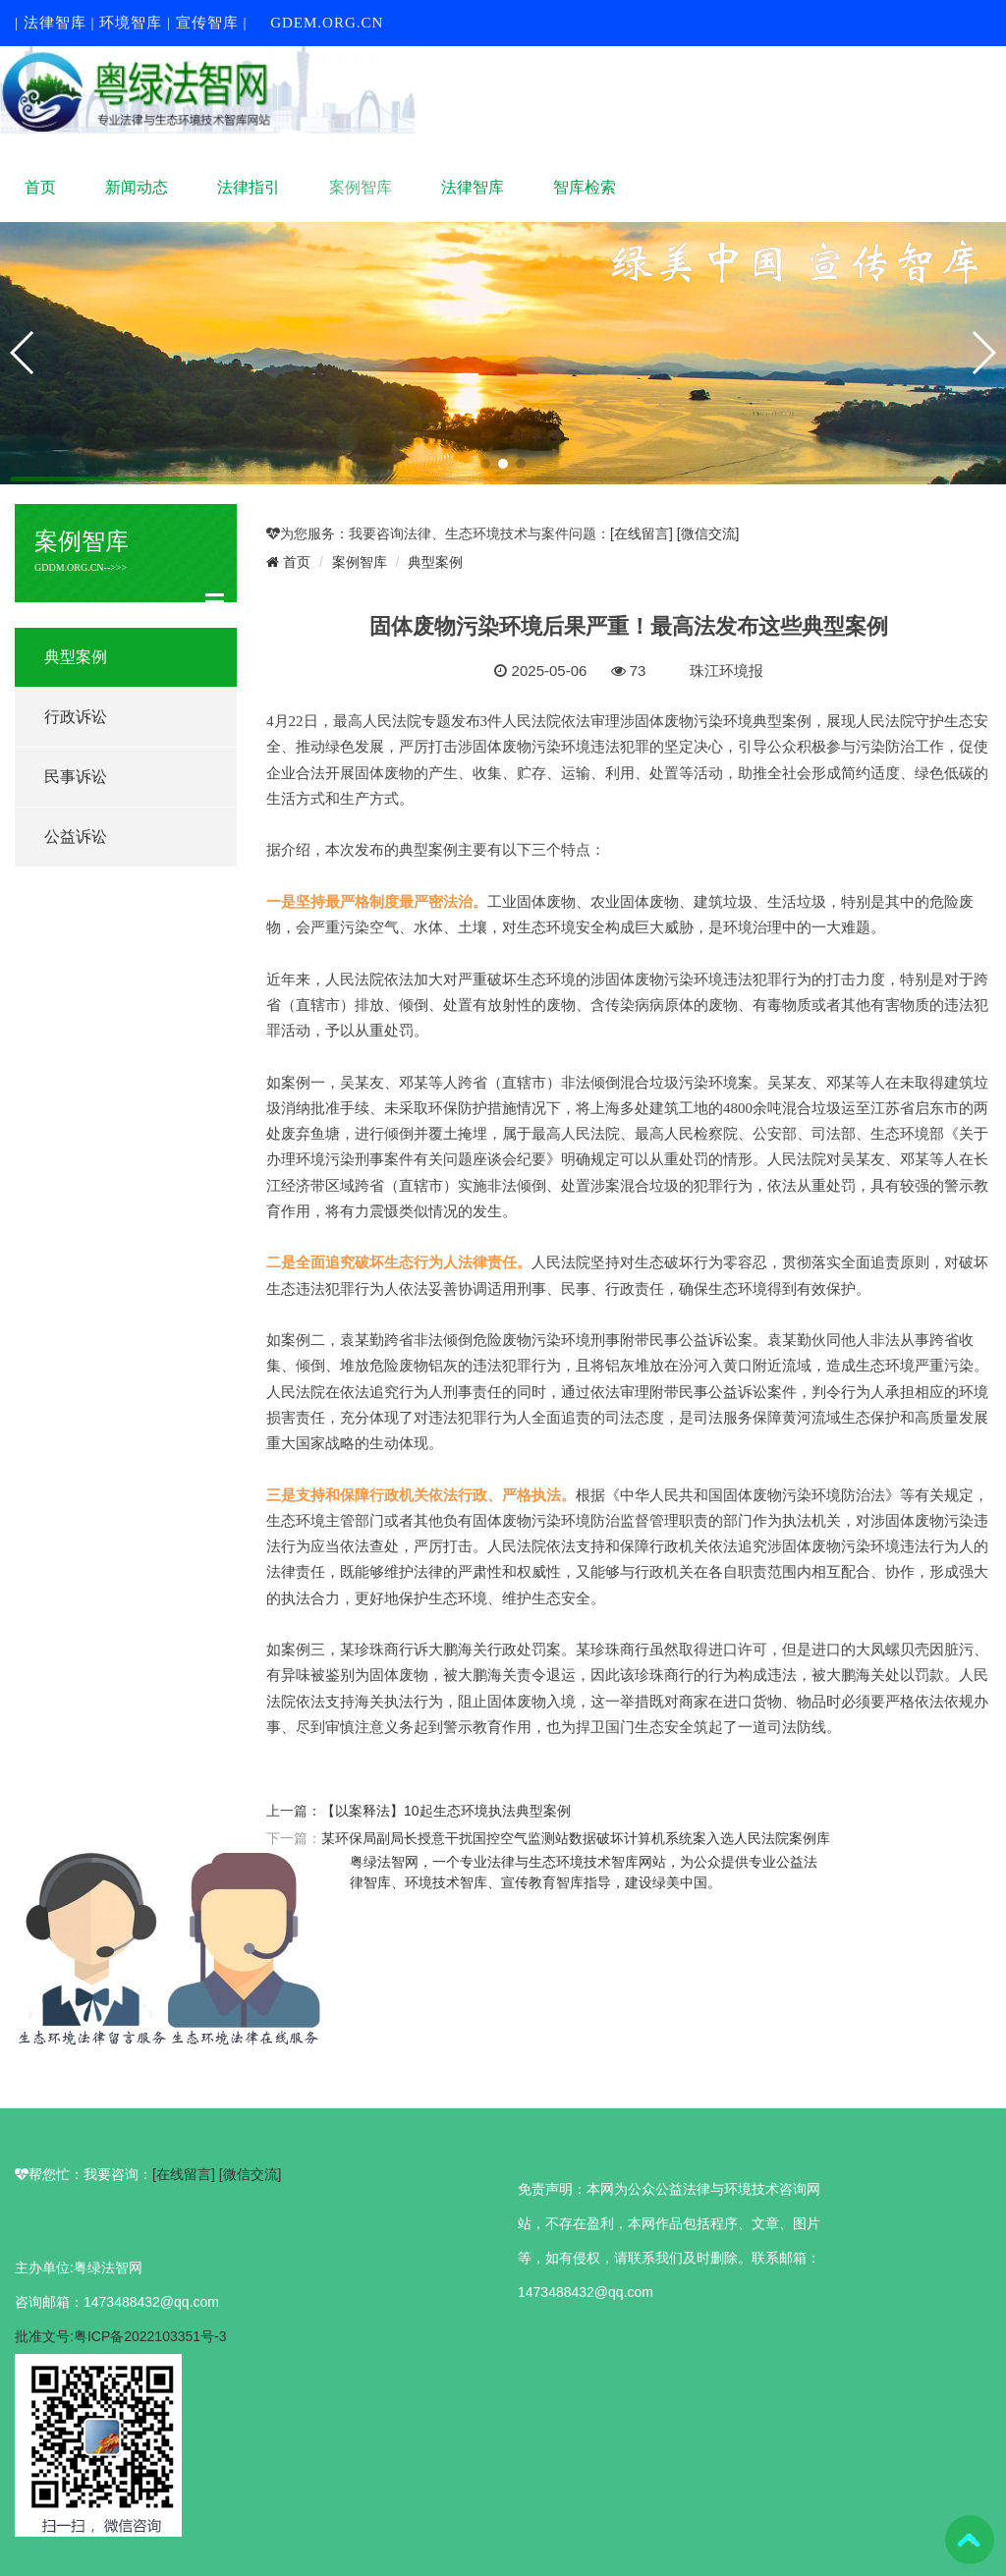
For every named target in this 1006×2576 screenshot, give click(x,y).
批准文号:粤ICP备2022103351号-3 (121, 2336)
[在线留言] (643, 533)
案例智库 (360, 187)
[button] (485, 464)
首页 (40, 187)
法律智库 (472, 187)
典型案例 (75, 656)
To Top (969, 2539)
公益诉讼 (75, 836)
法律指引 (248, 187)
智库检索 (584, 187)
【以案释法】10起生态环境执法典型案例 (446, 1811)
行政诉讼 (75, 716)
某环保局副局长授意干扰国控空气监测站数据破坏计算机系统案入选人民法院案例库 (575, 1838)
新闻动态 (136, 187)
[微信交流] (708, 533)
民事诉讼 (75, 776)
